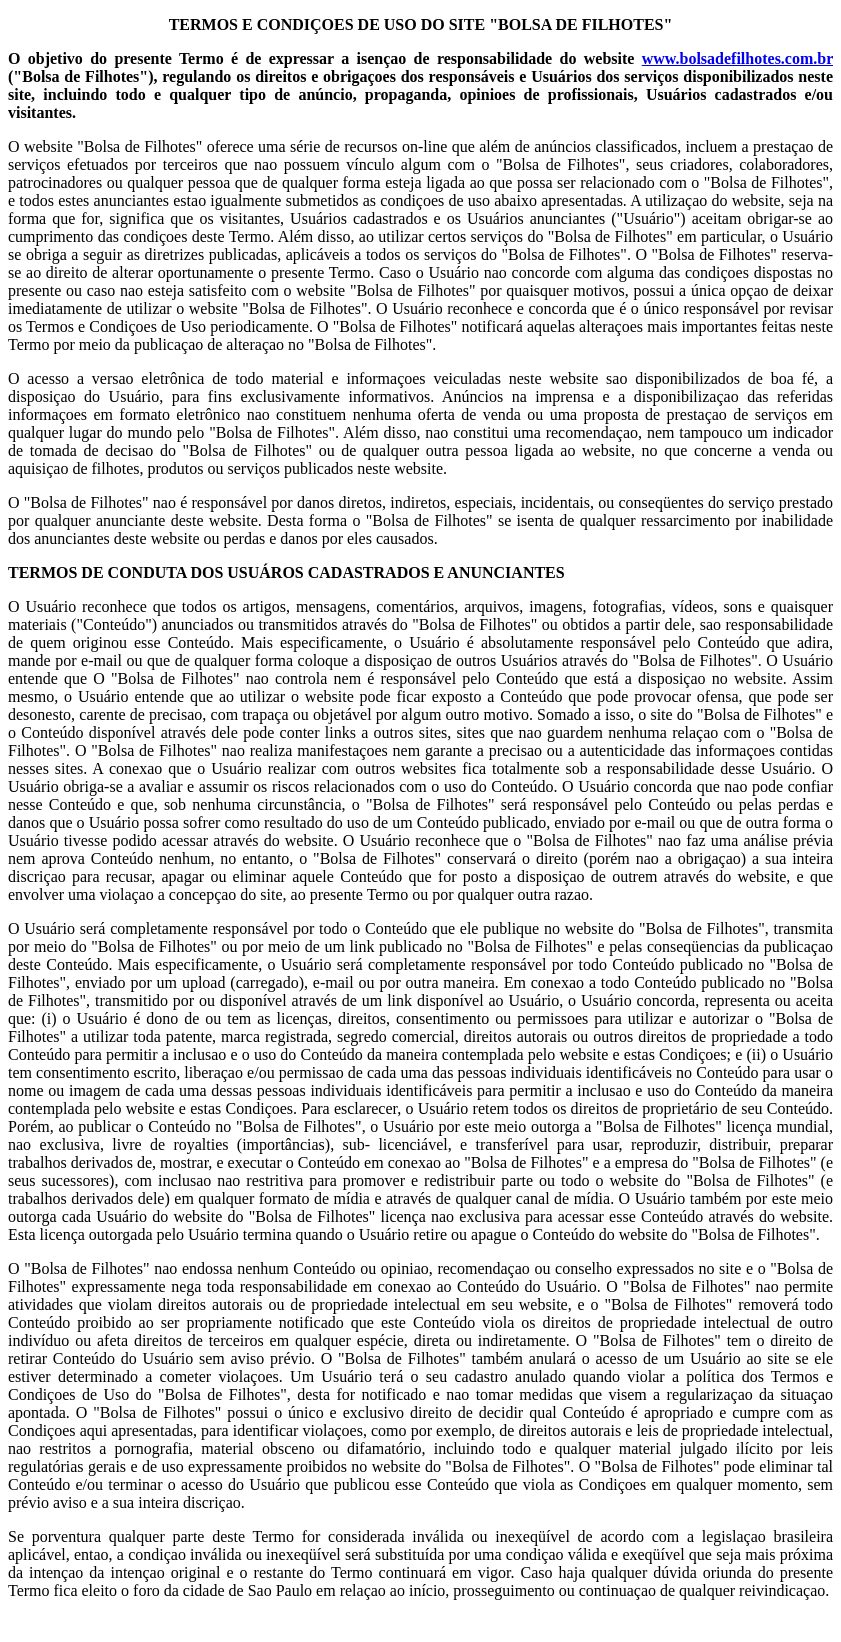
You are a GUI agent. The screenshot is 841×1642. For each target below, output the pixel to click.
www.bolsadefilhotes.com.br (737, 58)
